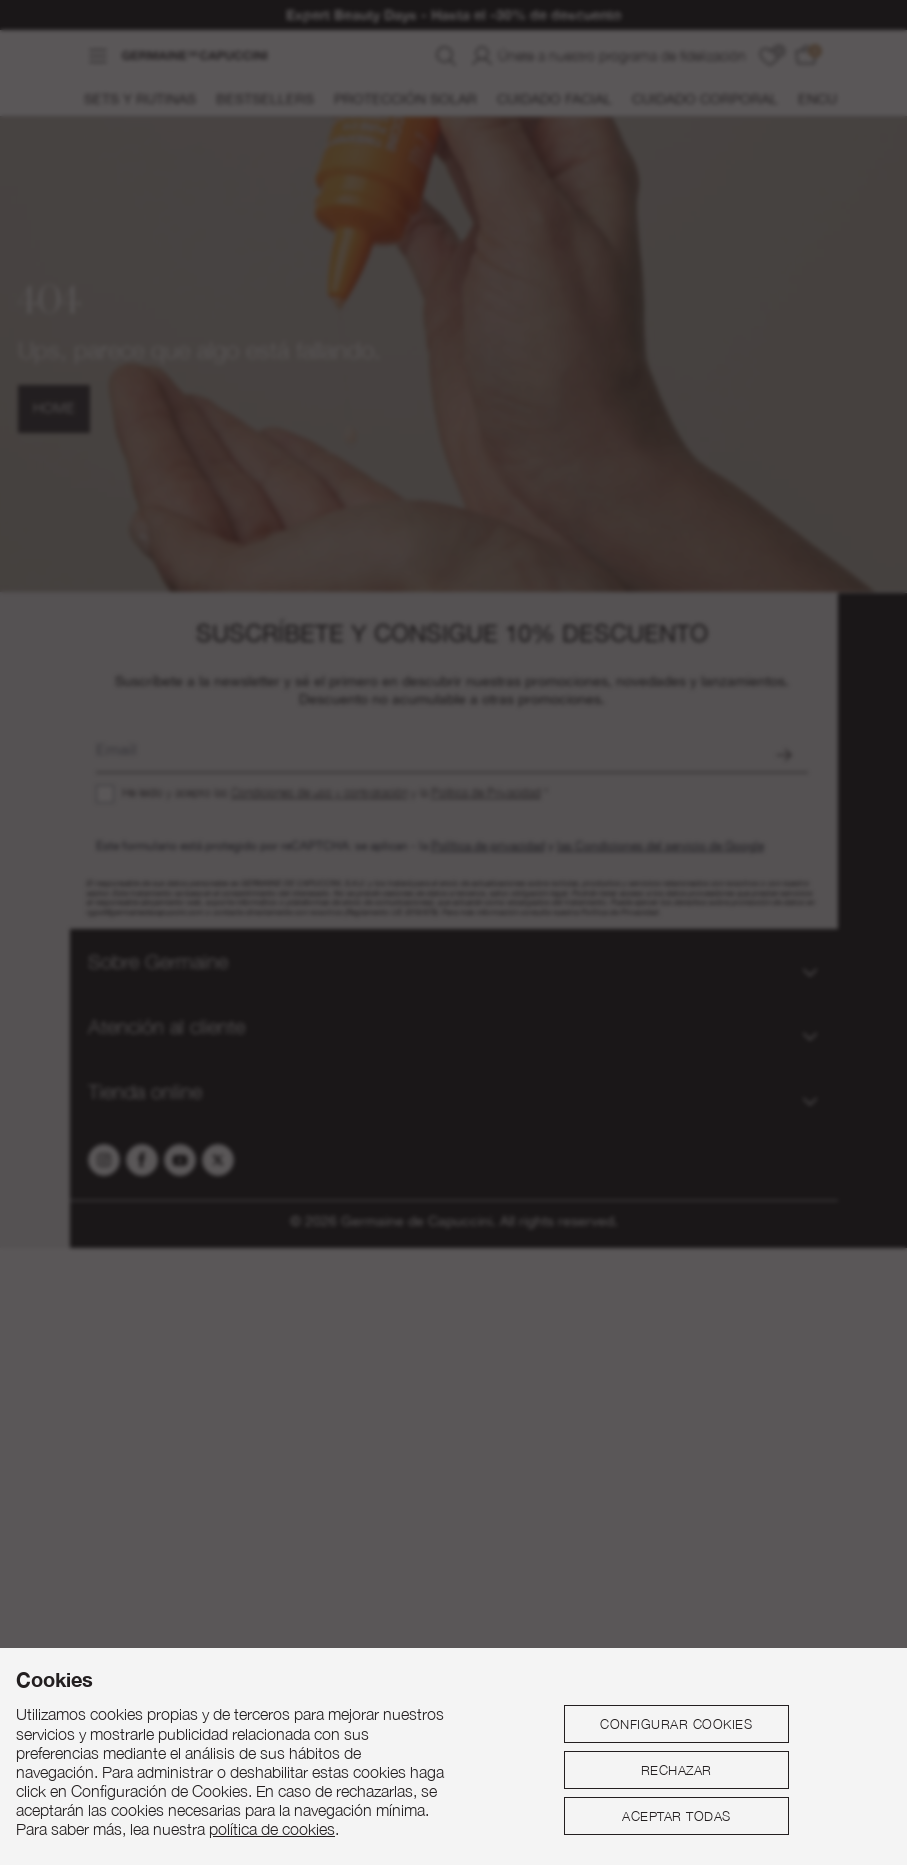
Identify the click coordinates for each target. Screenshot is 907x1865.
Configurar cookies (676, 1724)
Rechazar (676, 1770)
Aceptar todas (676, 1816)
